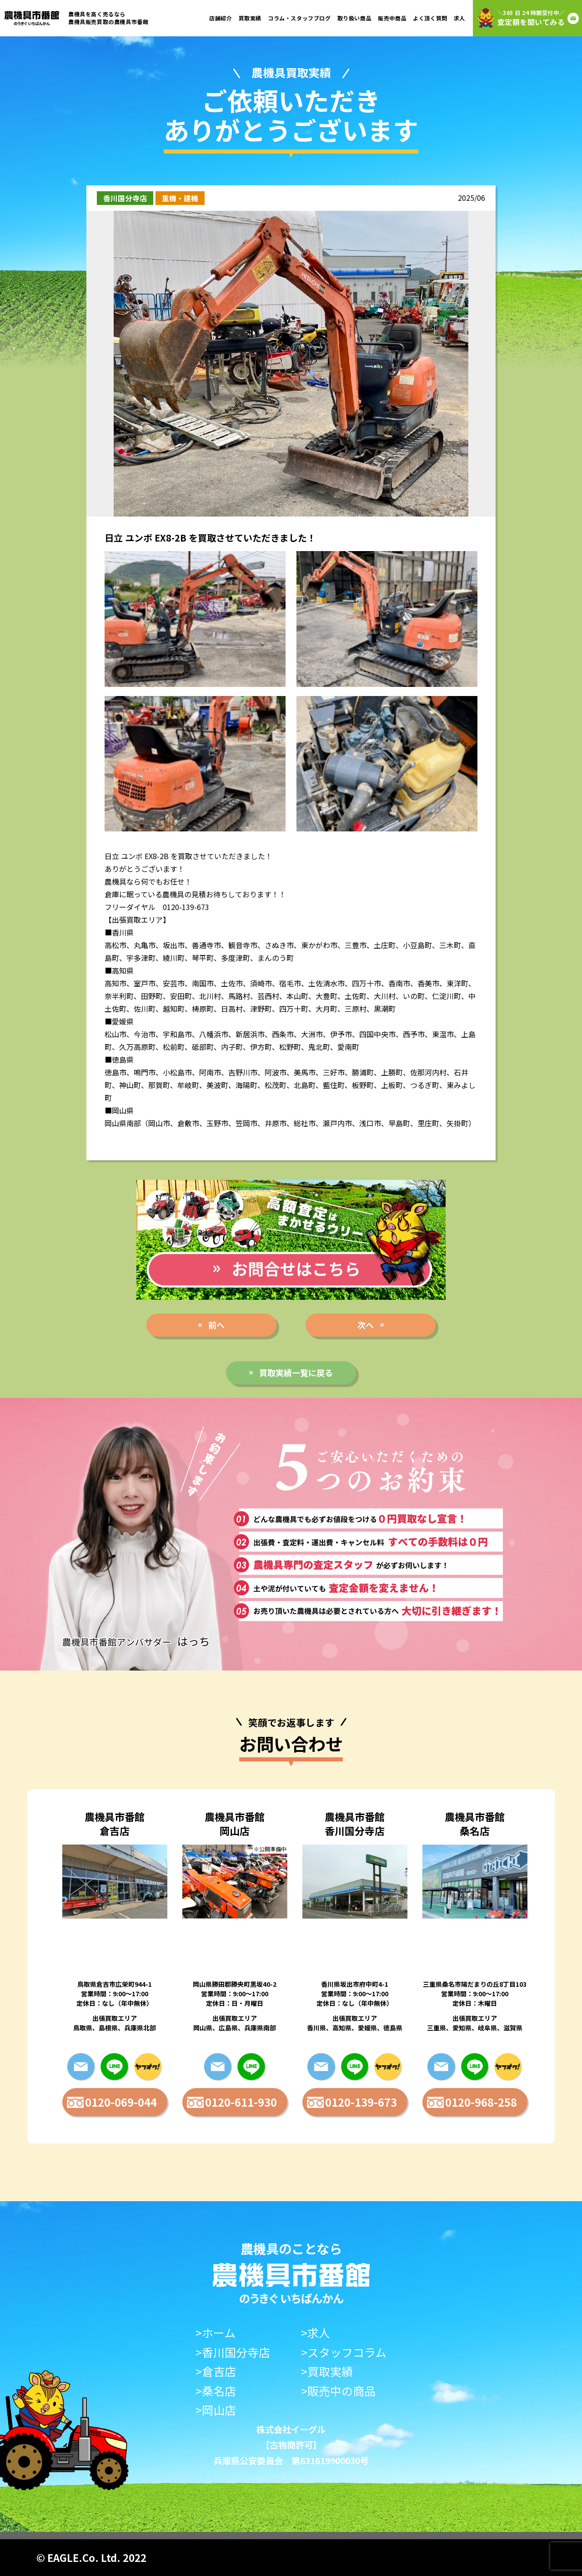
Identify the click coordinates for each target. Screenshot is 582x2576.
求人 (459, 18)
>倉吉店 (216, 2371)
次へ (365, 1325)
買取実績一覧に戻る (296, 1372)
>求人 (315, 2333)
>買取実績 (327, 2371)
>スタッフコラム (343, 2352)
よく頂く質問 (430, 18)
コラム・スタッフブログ (299, 18)
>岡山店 (216, 2410)
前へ (216, 1325)
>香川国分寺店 (233, 2352)
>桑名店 (216, 2391)
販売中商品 (392, 18)
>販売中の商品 (338, 2391)
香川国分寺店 (125, 198)
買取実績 (250, 18)
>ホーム (216, 2333)
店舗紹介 (220, 18)
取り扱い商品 (354, 18)
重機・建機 (180, 198)
